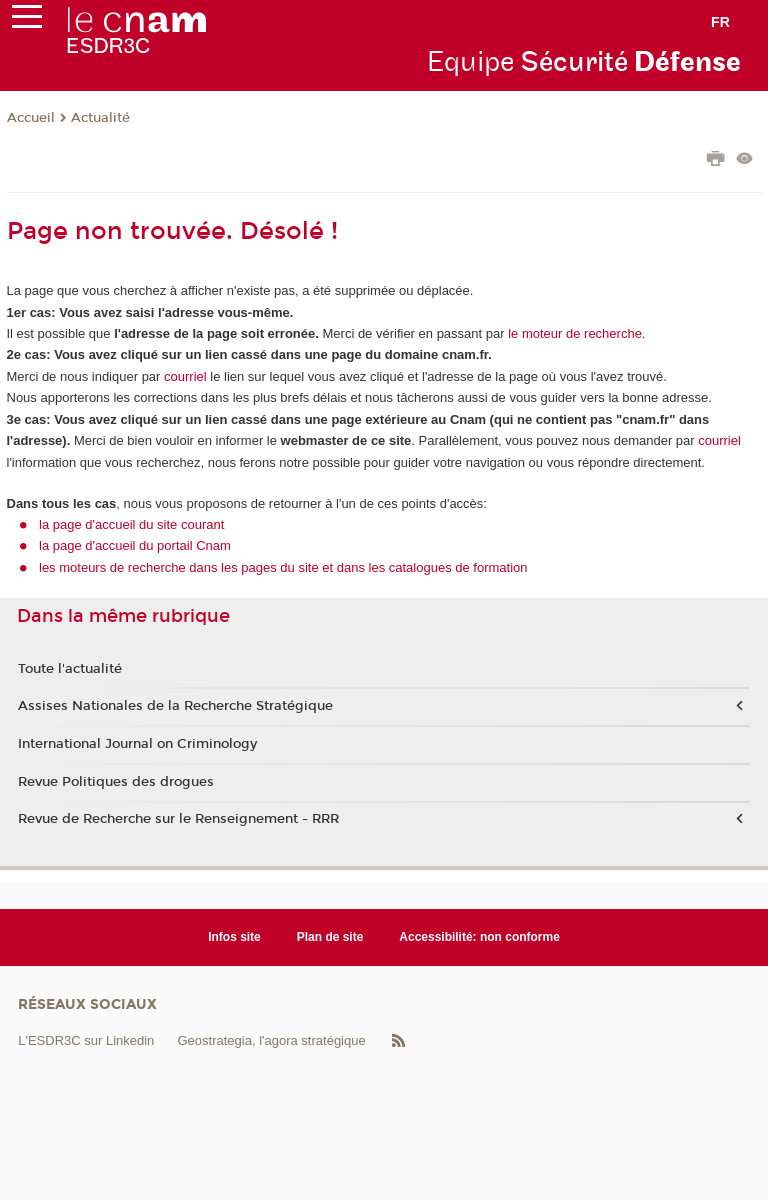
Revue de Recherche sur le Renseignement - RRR (178, 819)
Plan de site (330, 937)
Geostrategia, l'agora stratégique (271, 1040)
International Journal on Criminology (137, 744)
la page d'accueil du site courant (131, 524)
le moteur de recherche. (575, 333)
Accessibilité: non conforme (479, 937)
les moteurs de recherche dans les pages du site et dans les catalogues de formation (283, 567)
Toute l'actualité (70, 669)
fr (720, 22)
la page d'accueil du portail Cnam (135, 545)
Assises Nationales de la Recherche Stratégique (175, 706)
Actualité (100, 118)
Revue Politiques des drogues (116, 782)
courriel (185, 376)
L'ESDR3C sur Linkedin (86, 1040)
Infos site (234, 937)
